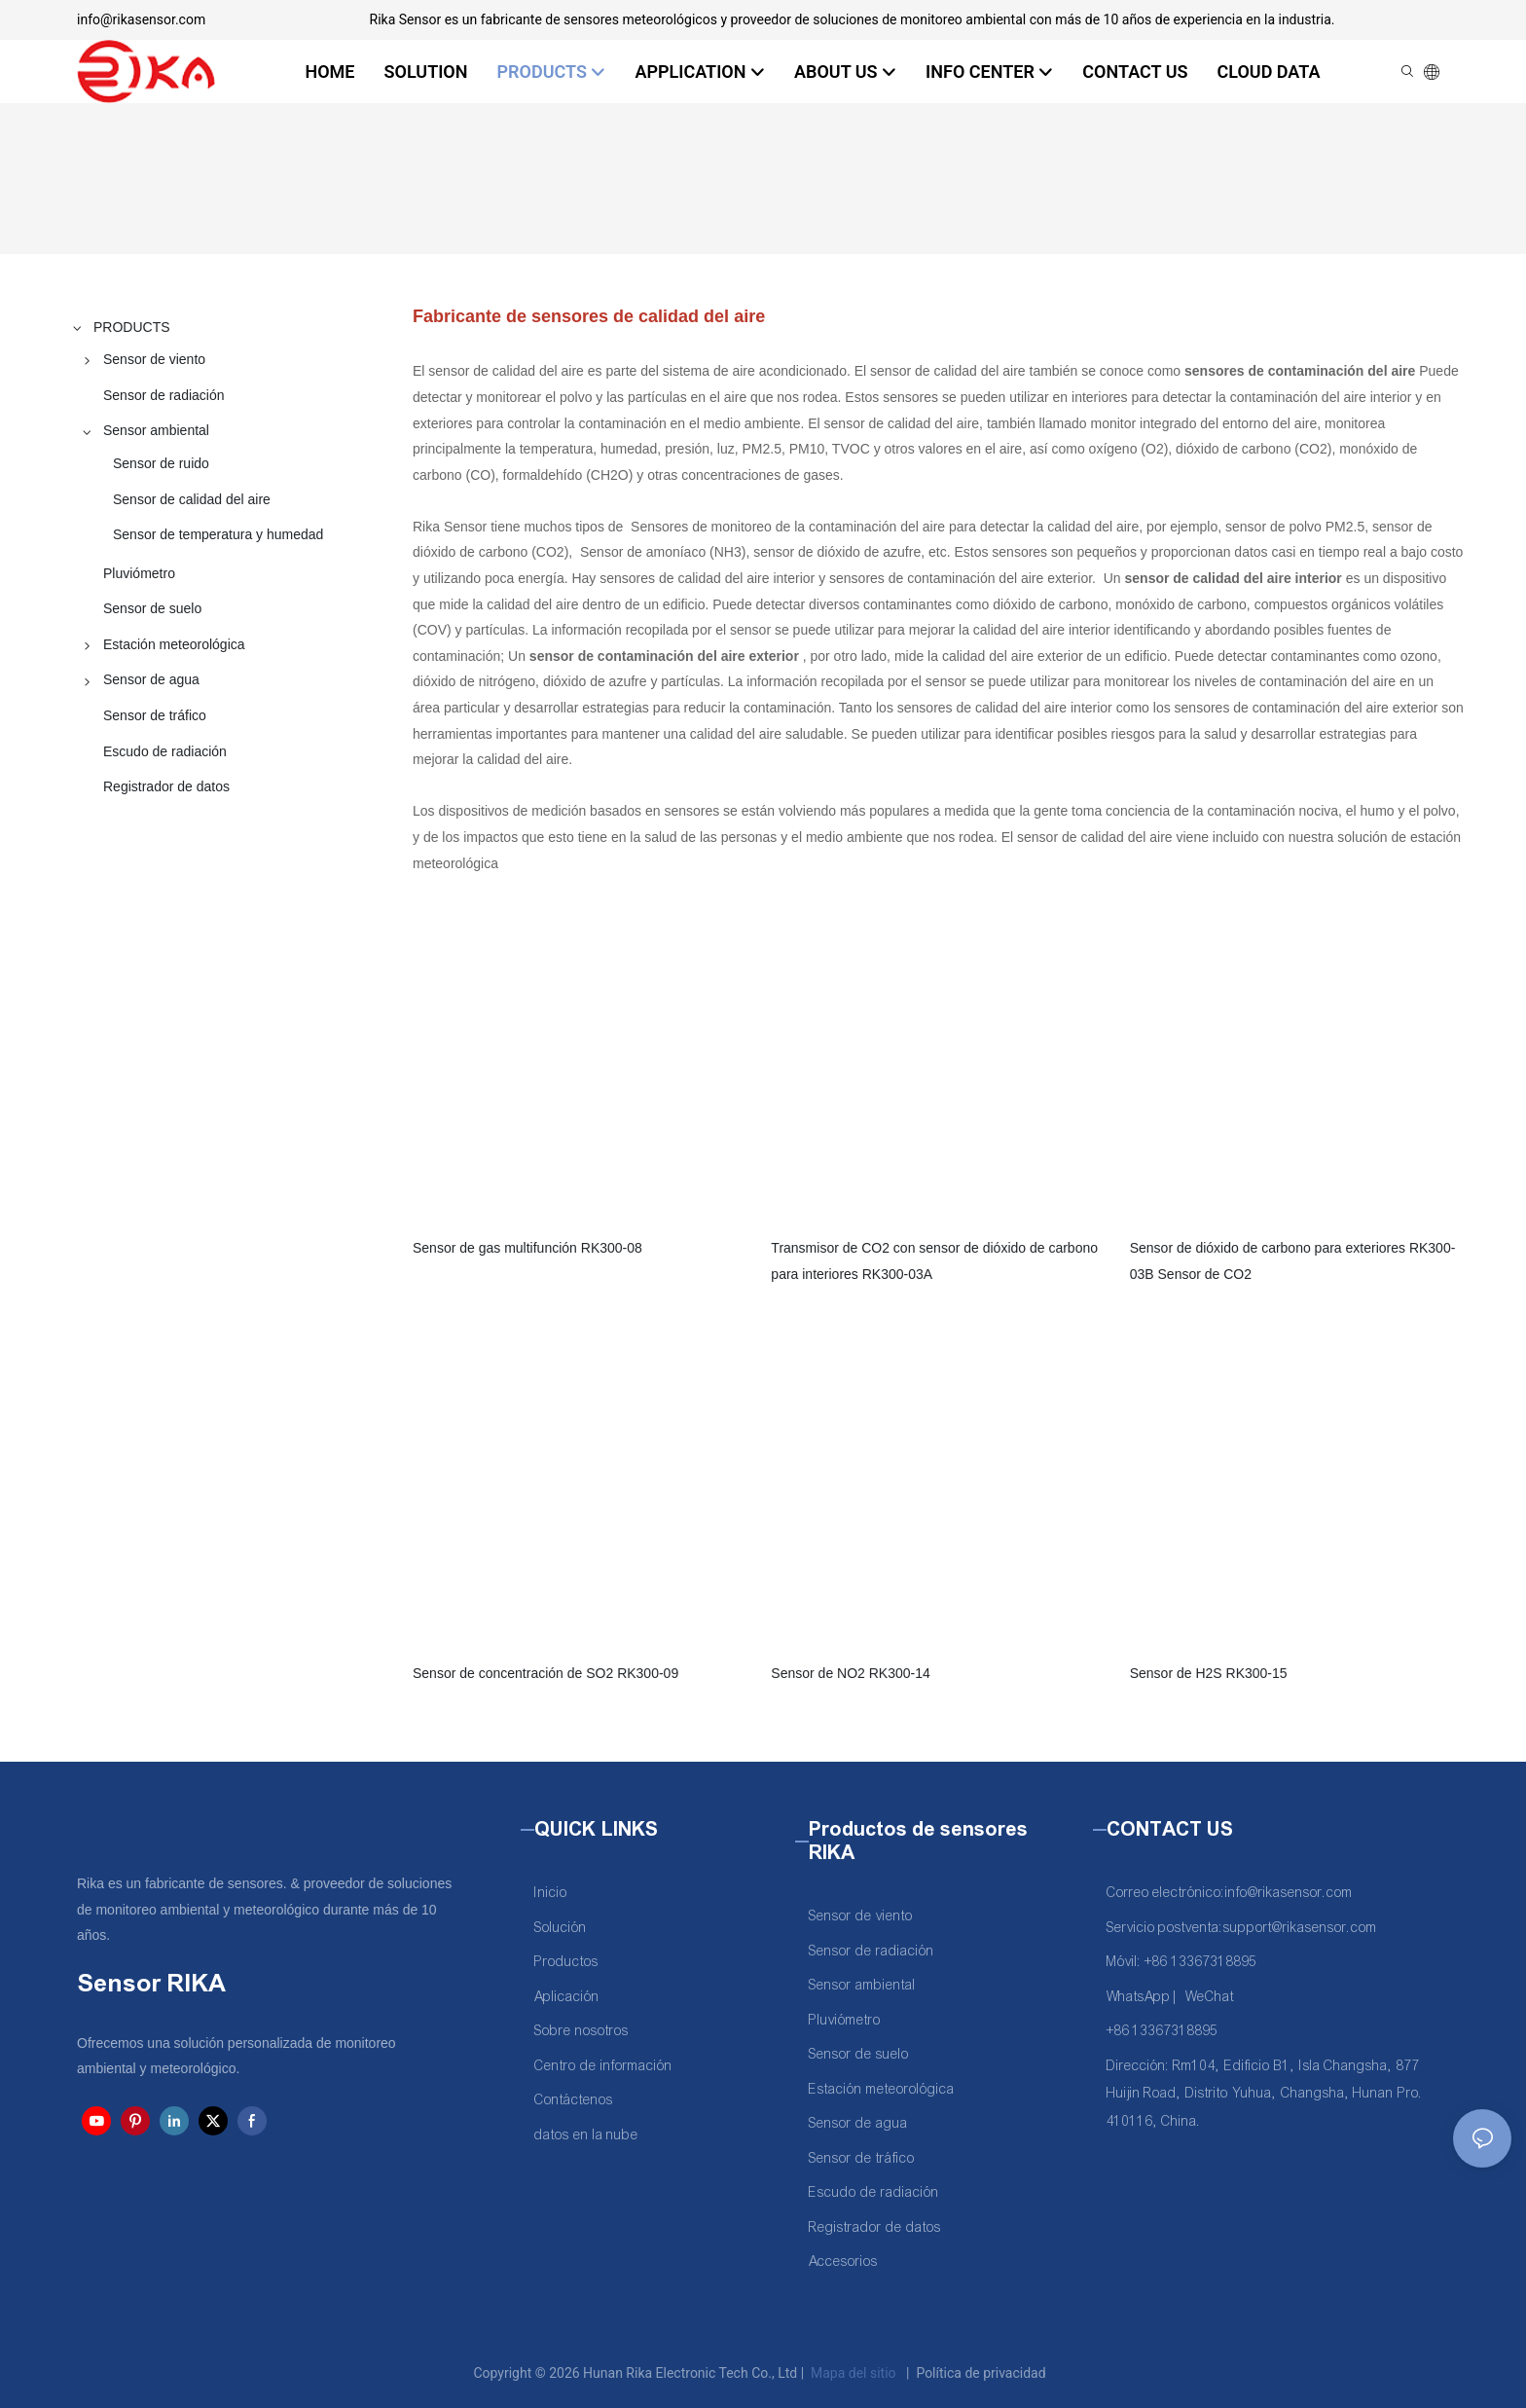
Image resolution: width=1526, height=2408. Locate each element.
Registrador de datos (875, 2227)
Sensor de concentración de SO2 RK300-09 (545, 1673)
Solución (560, 1927)
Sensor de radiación (871, 1951)
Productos (566, 1961)
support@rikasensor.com (1300, 1927)
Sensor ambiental (768, 194)
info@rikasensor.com (141, 19)
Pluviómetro (845, 2020)
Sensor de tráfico (862, 2158)
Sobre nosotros (581, 2031)
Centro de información (603, 2066)
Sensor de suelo (859, 2054)
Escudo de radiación (874, 2192)
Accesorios (843, 2261)
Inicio (550, 1892)
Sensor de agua (858, 2123)
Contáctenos (573, 2100)
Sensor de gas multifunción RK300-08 (527, 1248)
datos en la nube (586, 2135)
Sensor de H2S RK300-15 (1209, 1673)
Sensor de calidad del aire (923, 194)
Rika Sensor (556, 194)
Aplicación (567, 1996)
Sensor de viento (861, 1916)
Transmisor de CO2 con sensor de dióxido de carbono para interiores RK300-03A (934, 1261)
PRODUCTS (654, 194)
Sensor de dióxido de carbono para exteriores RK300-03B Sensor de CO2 (1293, 1261)
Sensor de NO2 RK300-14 (850, 1673)
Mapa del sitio (854, 2373)
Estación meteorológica (882, 2089)
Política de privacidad (981, 2373)
